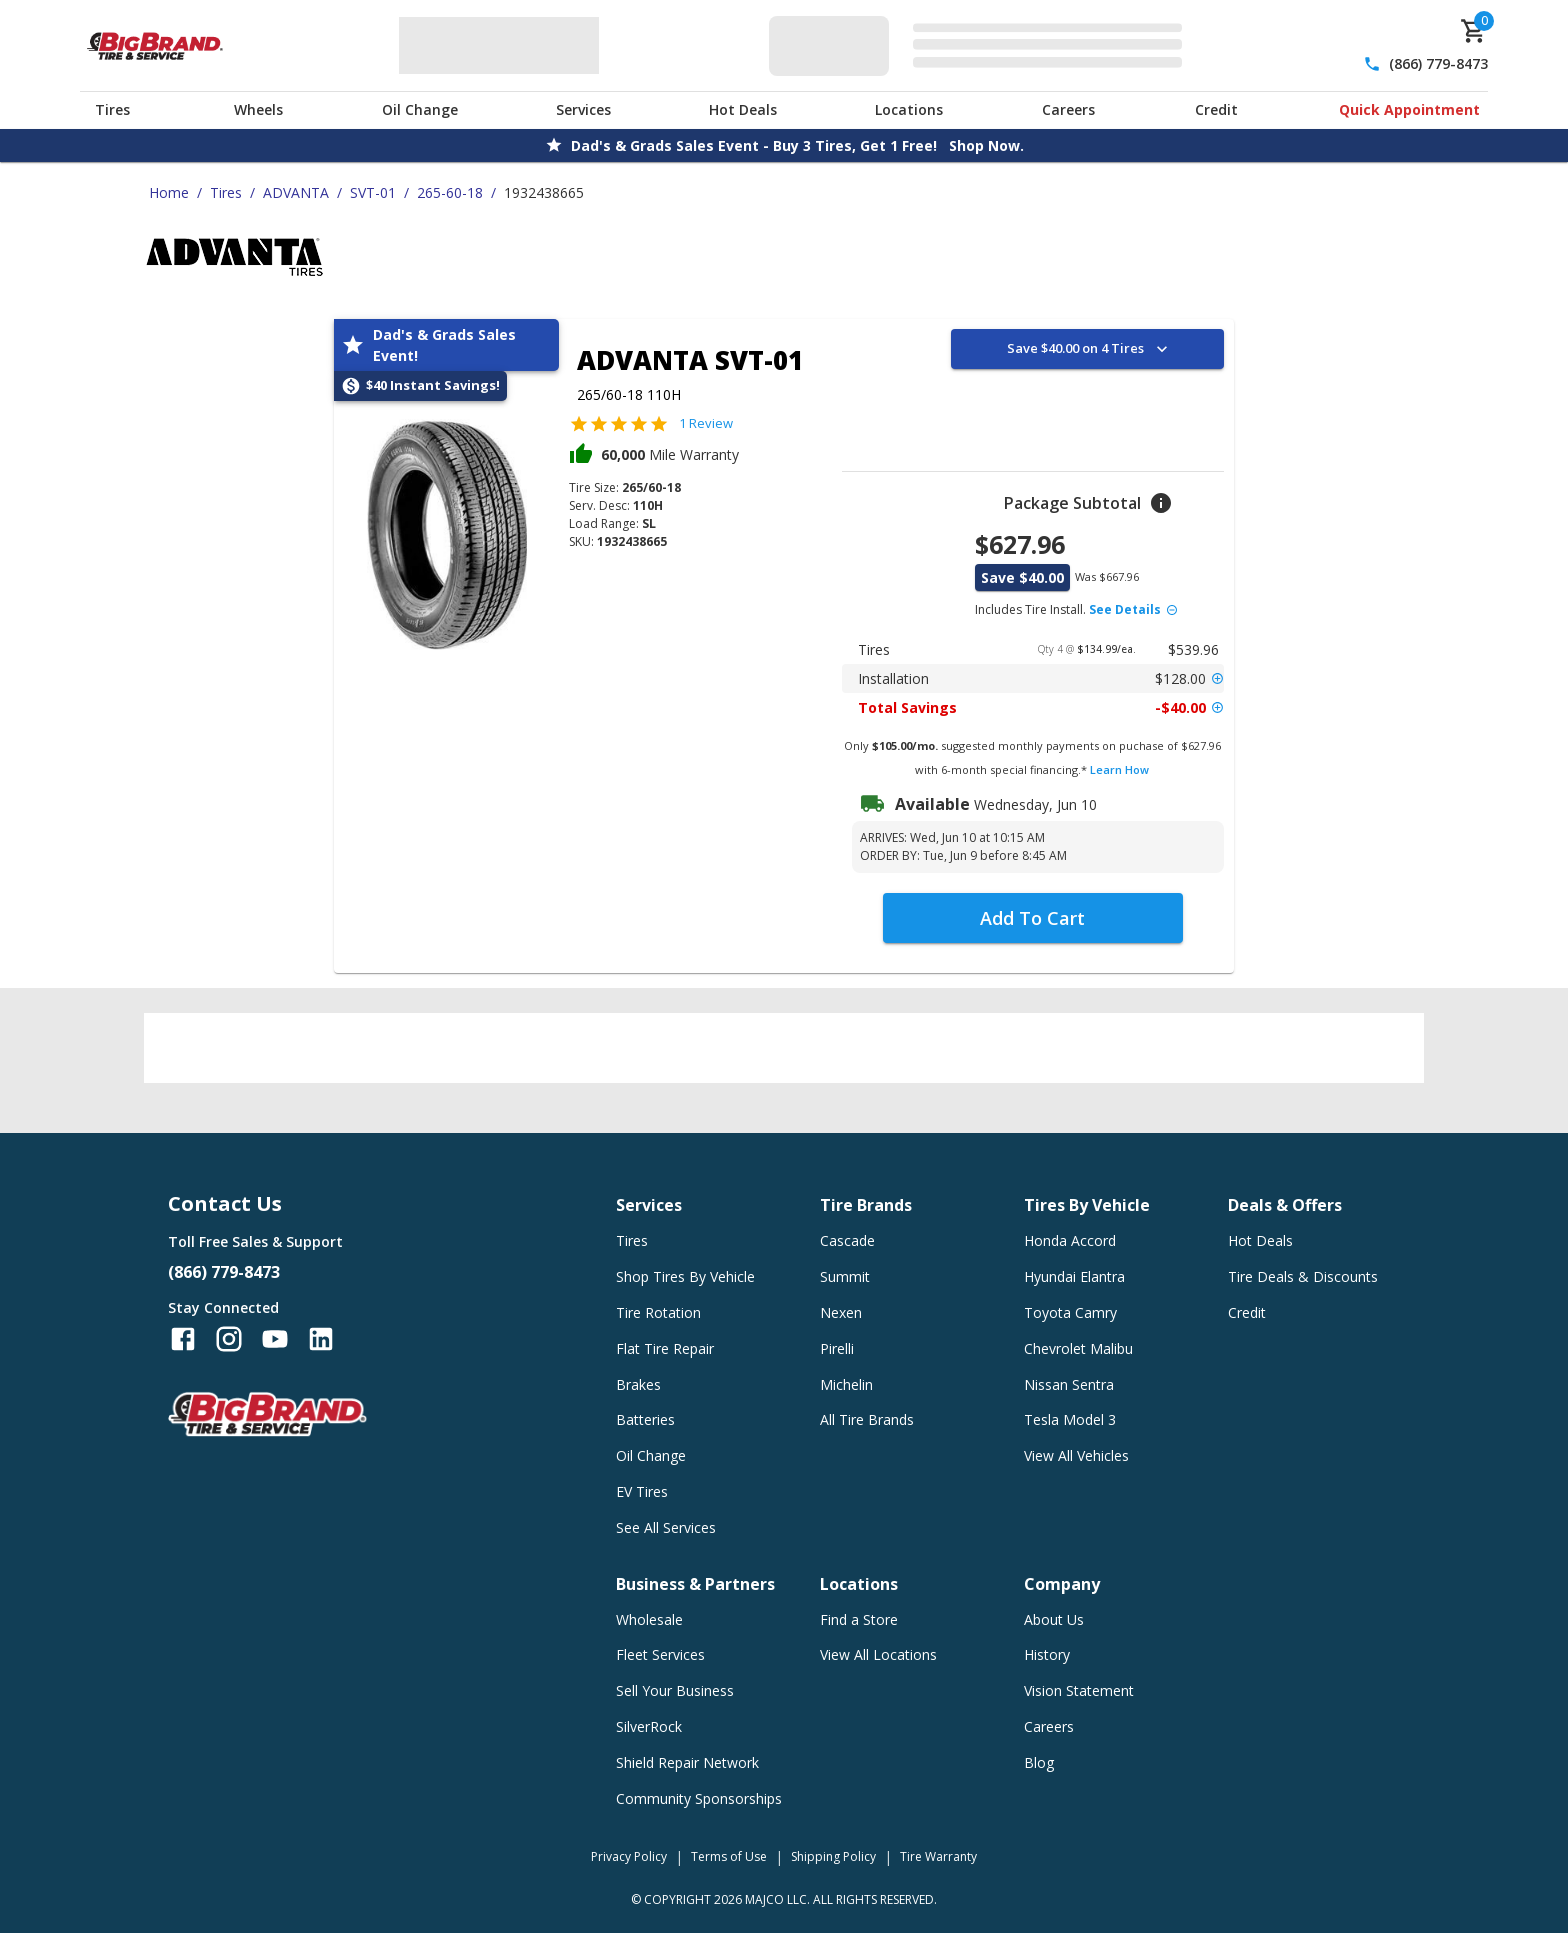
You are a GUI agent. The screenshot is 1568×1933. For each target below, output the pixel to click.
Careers (1068, 109)
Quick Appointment (1409, 109)
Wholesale (649, 1619)
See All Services (666, 1527)
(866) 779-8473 (1438, 63)
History (1047, 1654)
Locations (909, 109)
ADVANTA (296, 192)
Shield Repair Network (687, 1762)
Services (583, 109)
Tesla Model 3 (1070, 1419)
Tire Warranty (938, 1856)
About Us (1054, 1619)
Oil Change (420, 109)
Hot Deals (743, 109)
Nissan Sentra (1069, 1384)
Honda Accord (1070, 1240)
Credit (1216, 109)
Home (169, 192)
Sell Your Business (675, 1690)
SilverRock (649, 1726)
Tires (112, 109)
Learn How (1119, 769)
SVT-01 (373, 192)
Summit (845, 1276)
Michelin (846, 1384)
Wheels (258, 109)
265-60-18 (450, 192)
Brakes (638, 1384)
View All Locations (878, 1654)
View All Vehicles (1076, 1455)
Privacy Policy (629, 1856)
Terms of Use (729, 1856)
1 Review (706, 423)
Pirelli (837, 1348)
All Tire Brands (867, 1419)
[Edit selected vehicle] (981, 45)
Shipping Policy (833, 1856)
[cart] (1474, 31)
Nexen (841, 1312)
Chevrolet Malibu (1078, 1348)
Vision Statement (1079, 1690)
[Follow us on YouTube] (275, 1339)
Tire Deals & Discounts (1303, 1276)
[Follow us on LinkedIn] (321, 1339)
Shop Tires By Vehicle (685, 1276)
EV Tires (642, 1491)
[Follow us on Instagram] (229, 1339)
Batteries (645, 1419)
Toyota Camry (1070, 1312)
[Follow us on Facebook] (183, 1339)
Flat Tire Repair (665, 1348)
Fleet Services (660, 1654)
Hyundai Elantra (1074, 1276)
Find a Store (859, 1619)
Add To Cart (1032, 918)
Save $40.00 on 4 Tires (1089, 349)
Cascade (847, 1240)
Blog (1039, 1762)
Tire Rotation (658, 1312)
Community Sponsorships (699, 1798)
